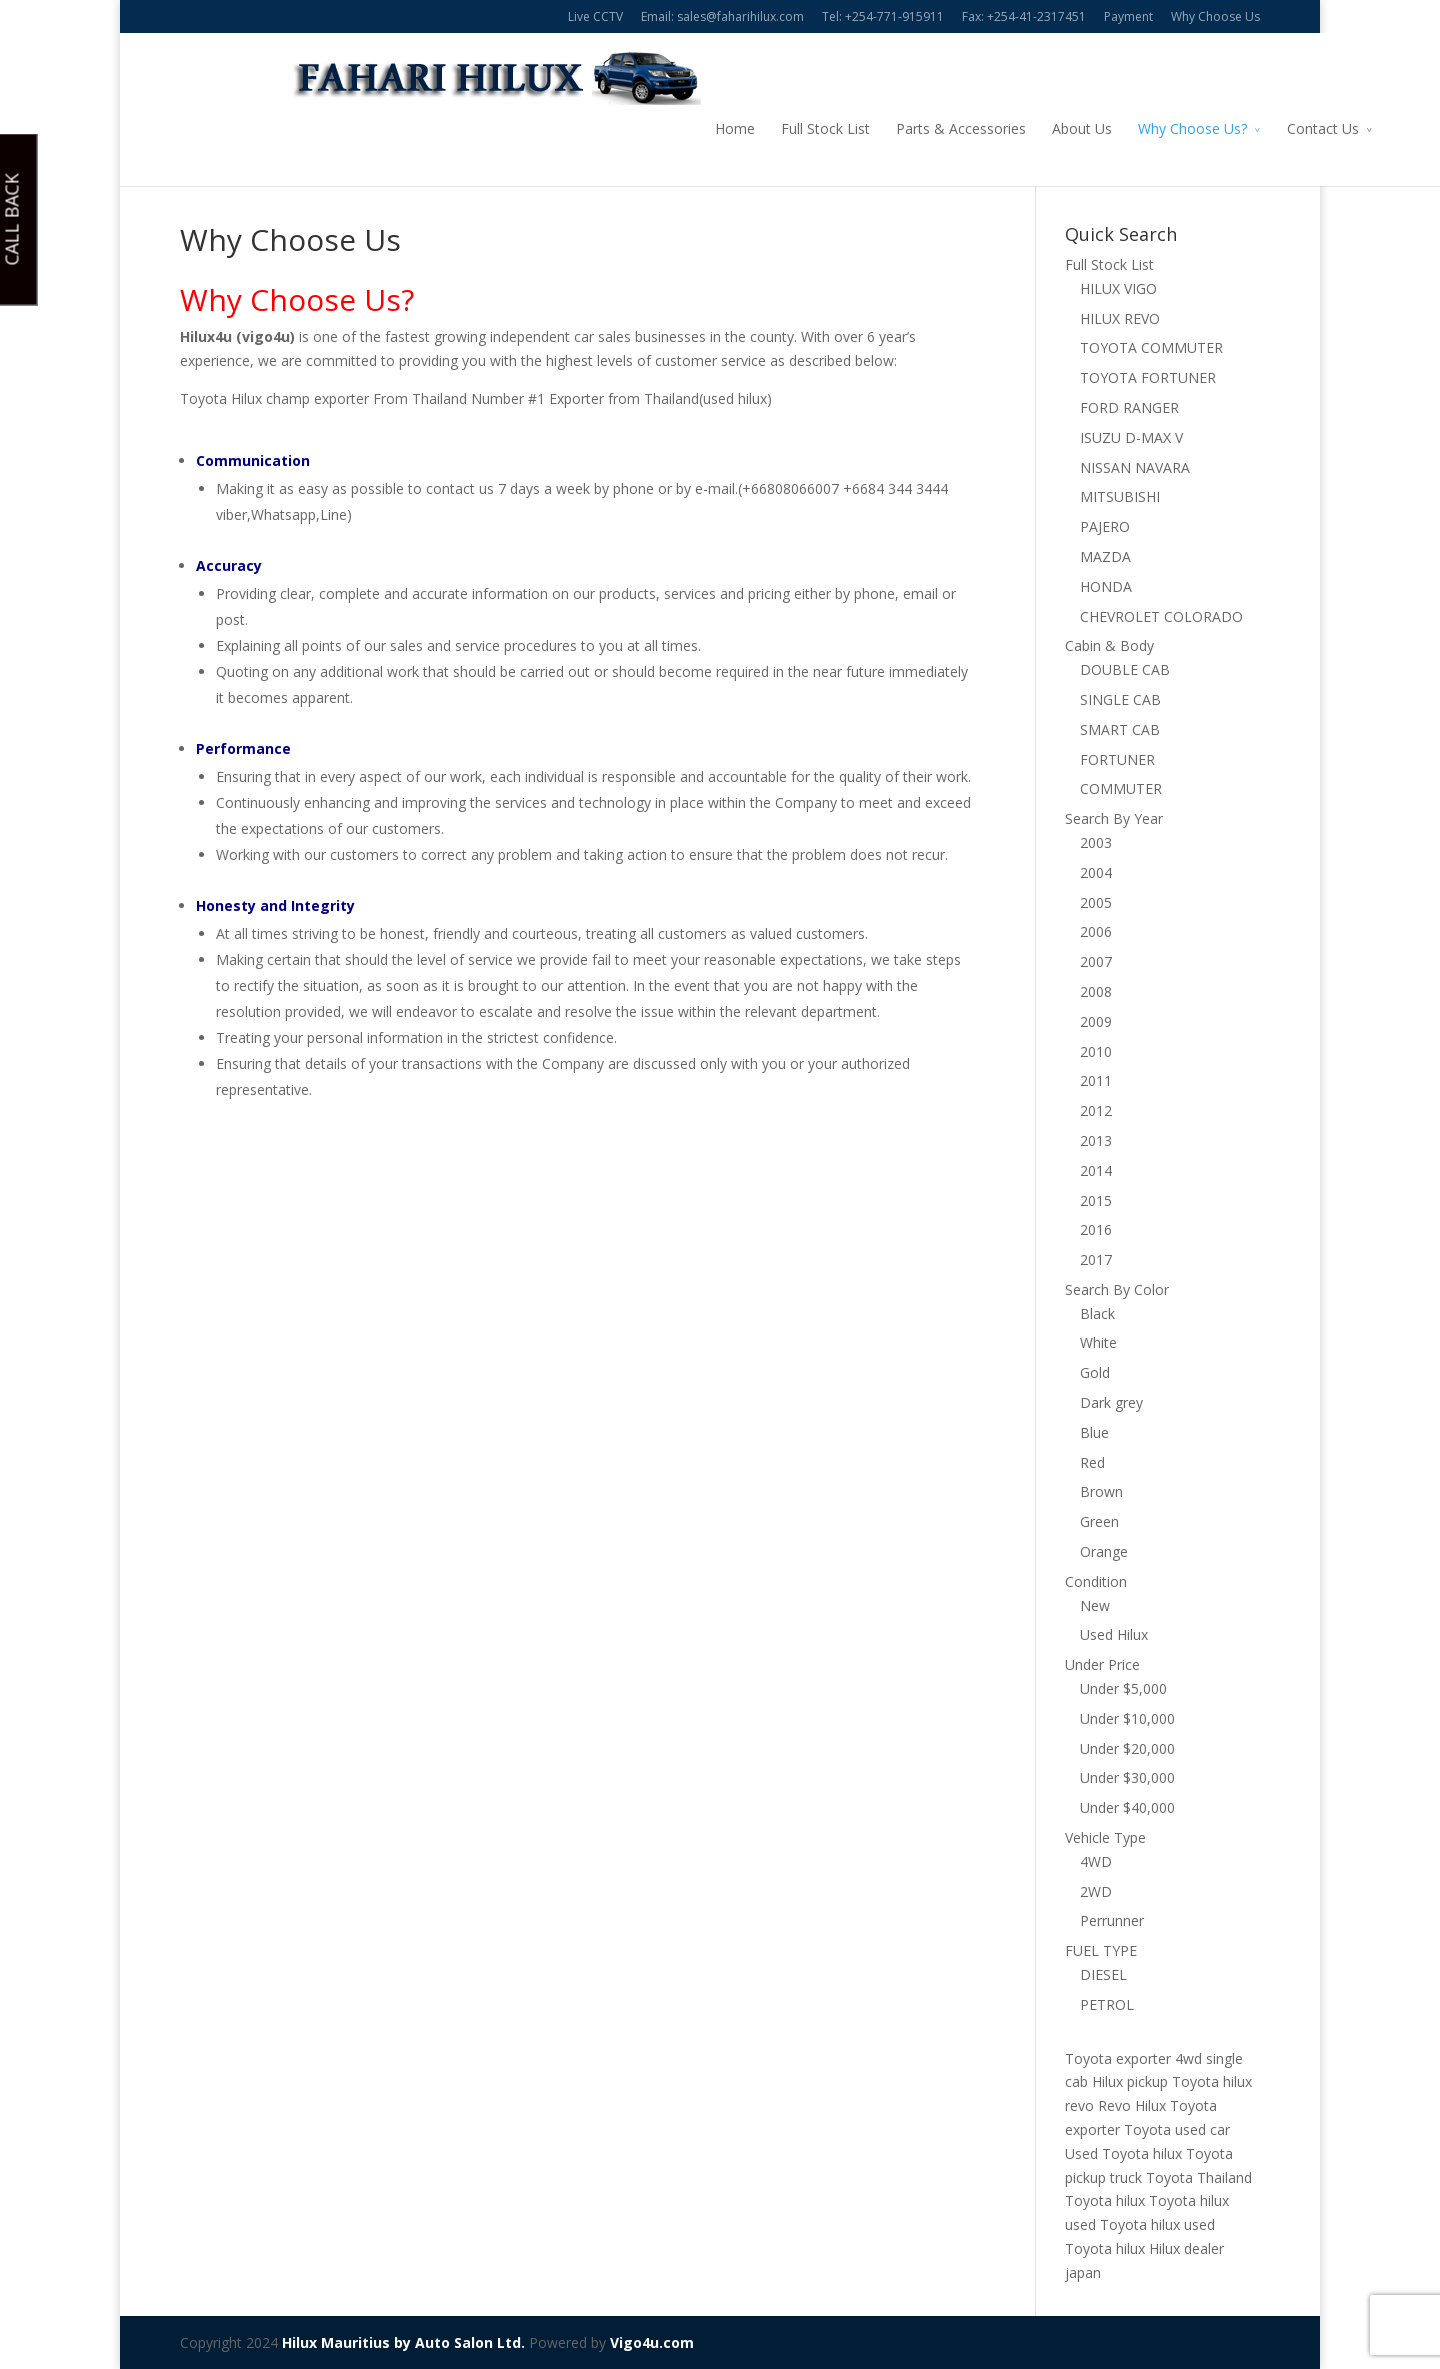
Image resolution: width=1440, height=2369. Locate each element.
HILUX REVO (1120, 318)
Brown (1101, 1491)
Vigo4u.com (652, 2342)
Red (1092, 1462)
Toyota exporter (1118, 2058)
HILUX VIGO (1118, 288)
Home (622, 128)
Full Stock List (712, 128)
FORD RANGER (1129, 407)
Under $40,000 (1127, 1807)
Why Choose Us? (1079, 128)
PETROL (1107, 2004)
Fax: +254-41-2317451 (1024, 16)
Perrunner (1112, 1920)
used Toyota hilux (1122, 2224)
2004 (1096, 872)
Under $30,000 (1127, 1777)
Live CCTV (595, 16)
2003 (1096, 842)
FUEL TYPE (1101, 1950)
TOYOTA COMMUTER (1151, 347)
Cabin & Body (1109, 645)
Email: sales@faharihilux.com (722, 16)
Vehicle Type (1105, 1837)
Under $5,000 (1123, 1688)
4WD (1096, 1861)
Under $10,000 (1127, 1718)
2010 (1096, 1051)
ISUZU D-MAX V (1131, 437)
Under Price (1102, 1664)
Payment (1128, 16)
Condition (1096, 1581)
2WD (1096, 1891)
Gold (1095, 1372)
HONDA (1106, 586)
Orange (1104, 1551)
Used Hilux (1114, 1634)
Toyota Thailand (1199, 2177)
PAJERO (1105, 526)
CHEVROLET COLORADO (1161, 616)
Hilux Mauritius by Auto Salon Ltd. (403, 2342)
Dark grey (1111, 1402)
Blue (1094, 1432)
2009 (1096, 1021)
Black (1097, 1313)
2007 (1096, 961)
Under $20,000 (1127, 1748)
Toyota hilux (1105, 2200)
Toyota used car (1177, 2129)
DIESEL (1103, 1974)
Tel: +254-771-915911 (883, 16)
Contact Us (1210, 128)
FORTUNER (1117, 759)
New (1095, 1605)
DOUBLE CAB (1125, 669)
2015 (1096, 1200)
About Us (969, 128)
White (1098, 1342)
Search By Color (1117, 1289)
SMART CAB (1120, 729)
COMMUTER (1121, 788)
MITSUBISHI (1120, 496)
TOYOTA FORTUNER (1148, 377)
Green (1099, 1521)
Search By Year (1114, 818)
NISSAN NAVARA (1135, 467)
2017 (1096, 1259)
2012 (1096, 1110)
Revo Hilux (1132, 2105)
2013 (1096, 1140)
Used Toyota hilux (1123, 2153)
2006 (1096, 931)
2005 (1096, 902)
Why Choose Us (1215, 16)
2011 (1096, 1080)
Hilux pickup (1130, 2081)
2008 (1096, 991)
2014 (1096, 1170)
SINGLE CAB (1120, 699)
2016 (1096, 1229)
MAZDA (1105, 556)
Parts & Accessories (848, 128)
